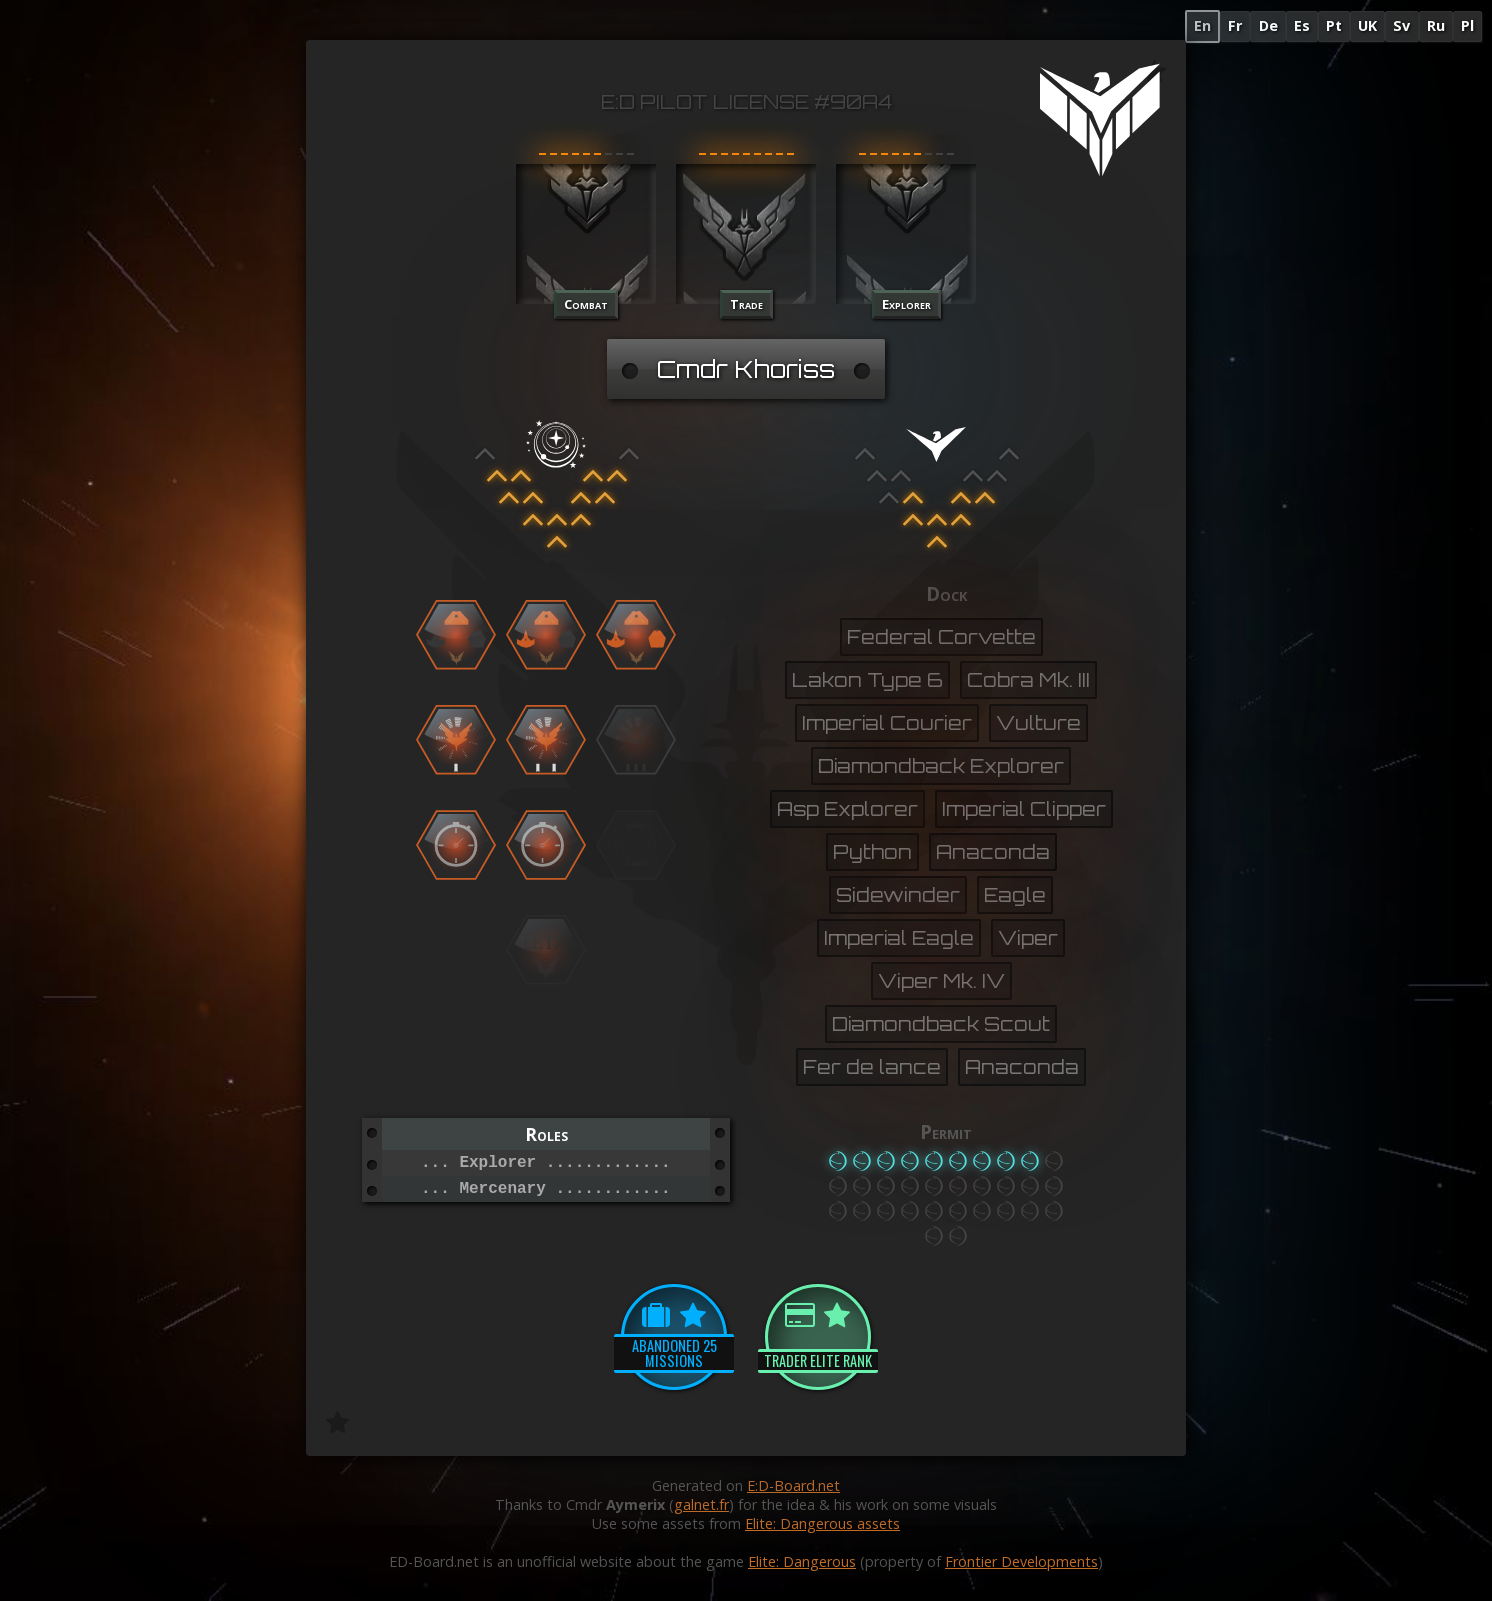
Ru (1436, 25)
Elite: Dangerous (802, 1561)
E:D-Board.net (793, 1485)
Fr (1235, 25)
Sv (1401, 25)
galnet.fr (701, 1504)
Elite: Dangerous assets (822, 1523)
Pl (1467, 25)
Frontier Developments (1021, 1561)
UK (1367, 25)
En (1202, 25)
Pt (1334, 25)
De (1268, 25)
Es (1302, 25)
